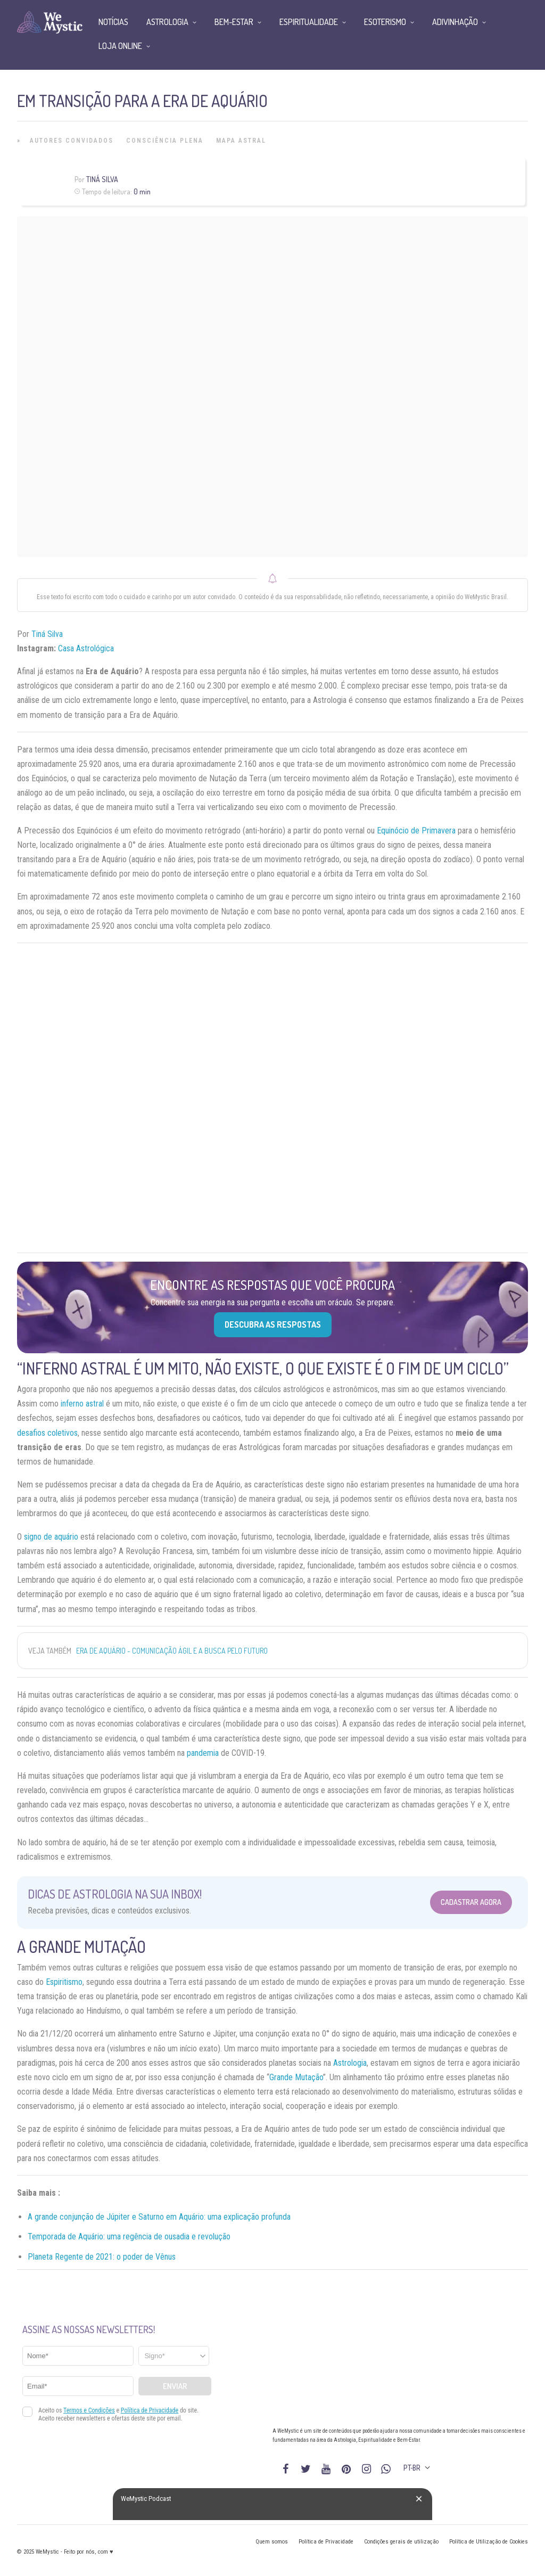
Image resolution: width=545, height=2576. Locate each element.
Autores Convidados (71, 140)
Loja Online (120, 45)
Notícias (113, 22)
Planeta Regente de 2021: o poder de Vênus (102, 2257)
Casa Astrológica (86, 648)
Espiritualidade (308, 22)
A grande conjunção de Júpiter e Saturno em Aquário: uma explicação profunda (159, 2217)
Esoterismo (385, 22)
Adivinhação (455, 22)
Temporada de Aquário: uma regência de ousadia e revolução (129, 2236)
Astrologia (350, 2063)
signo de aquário (51, 1537)
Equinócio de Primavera (416, 830)
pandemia (202, 1753)
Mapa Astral (241, 140)
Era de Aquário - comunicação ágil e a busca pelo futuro (172, 1650)
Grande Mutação (296, 2077)
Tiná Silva (102, 179)
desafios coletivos (47, 1433)
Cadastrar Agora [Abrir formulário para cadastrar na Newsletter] (471, 1902)
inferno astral (82, 1404)
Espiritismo (64, 1982)
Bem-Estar (233, 22)
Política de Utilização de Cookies (488, 2541)
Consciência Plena (164, 140)
